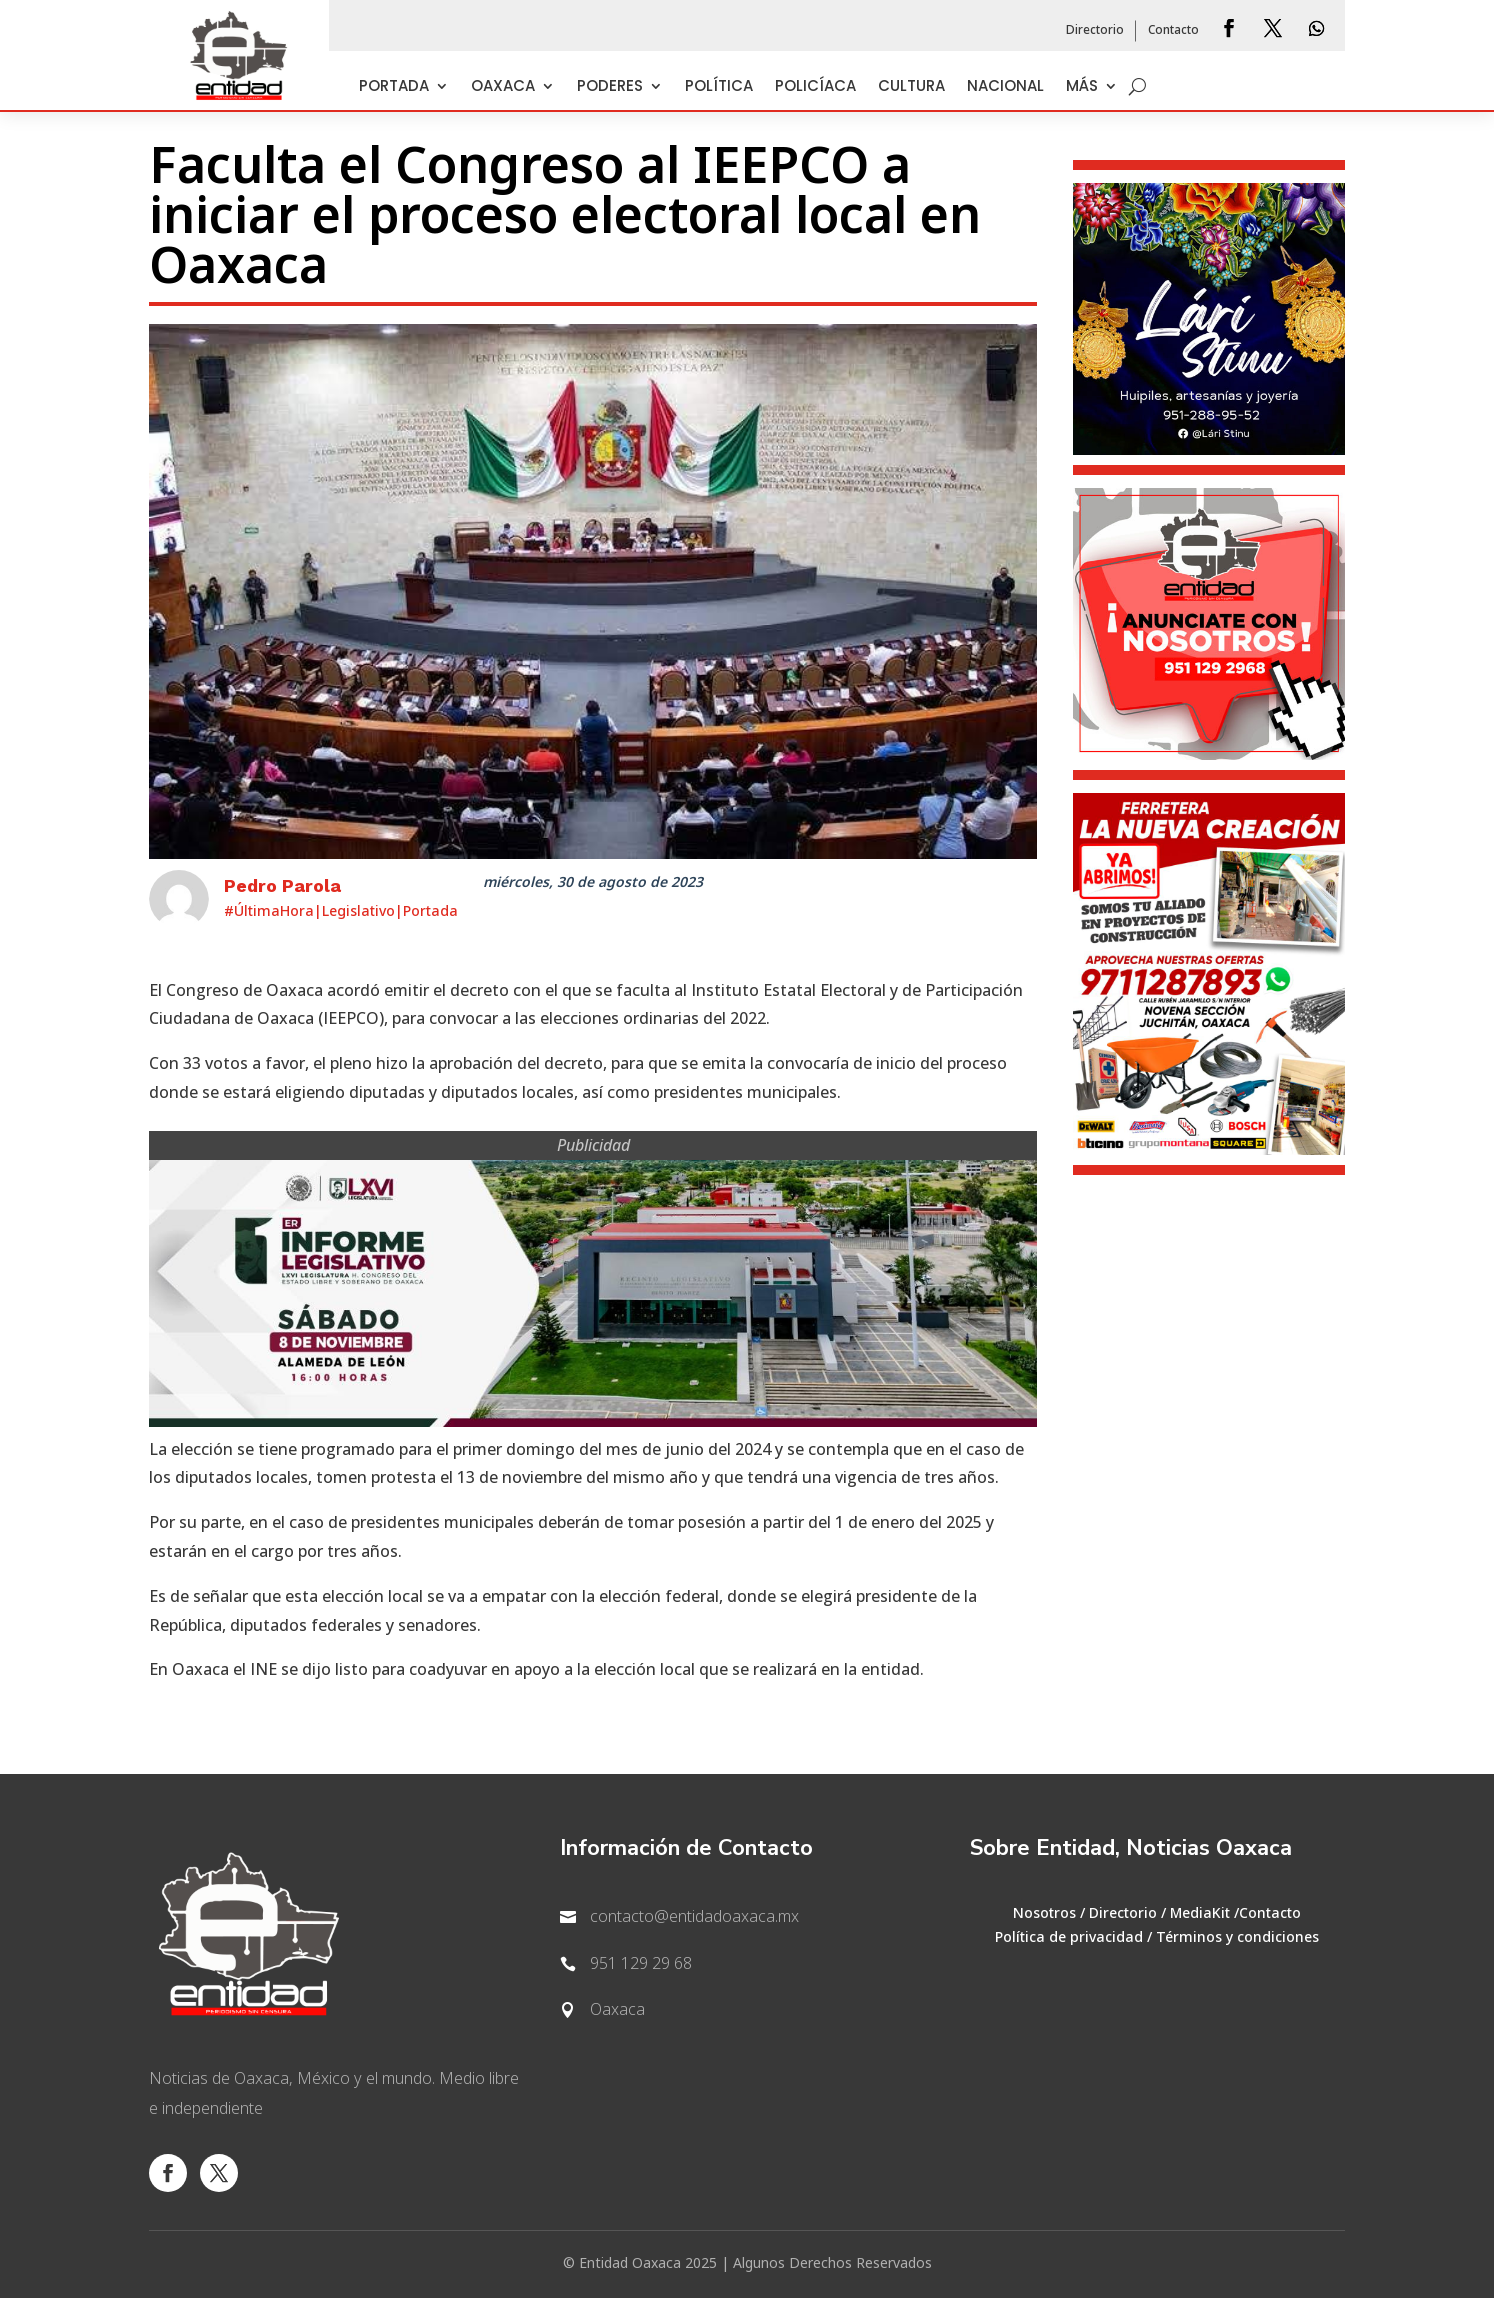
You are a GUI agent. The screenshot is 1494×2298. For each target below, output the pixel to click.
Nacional (1005, 87)
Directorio (1095, 31)
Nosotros (1044, 1913)
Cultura (911, 87)
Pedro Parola (282, 885)
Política (719, 87)
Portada (394, 87)
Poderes (610, 87)
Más (1082, 87)
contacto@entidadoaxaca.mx (694, 1917)
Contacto (1173, 31)
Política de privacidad (1069, 1937)
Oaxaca (503, 87)
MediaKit (1200, 1913)
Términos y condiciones (1237, 1937)
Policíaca (815, 87)
